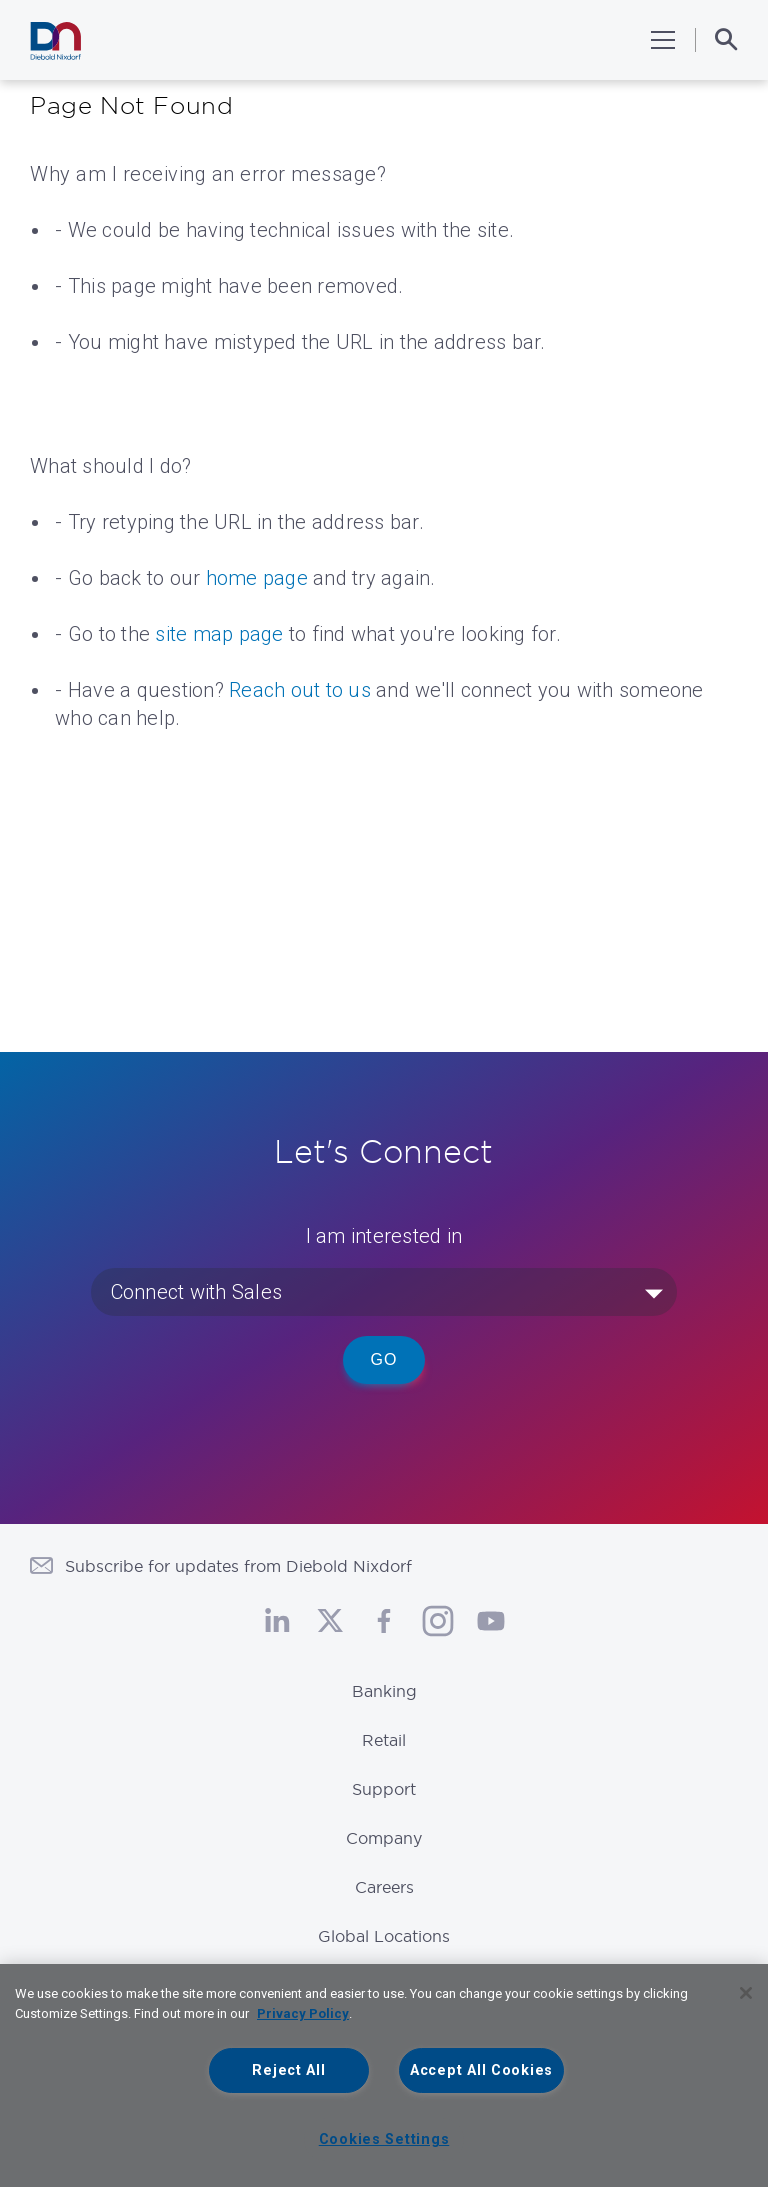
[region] (384, 2075)
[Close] (746, 1993)
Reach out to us (300, 690)
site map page (219, 634)
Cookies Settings (384, 2139)
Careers (384, 1887)
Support (384, 1789)
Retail (384, 1740)
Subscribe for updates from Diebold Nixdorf (238, 1566)
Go (384, 1359)
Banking (384, 1691)
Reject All (288, 2070)
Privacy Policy (303, 2013)
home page (257, 578)
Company (384, 1838)
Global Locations (384, 1936)
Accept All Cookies (481, 2070)
